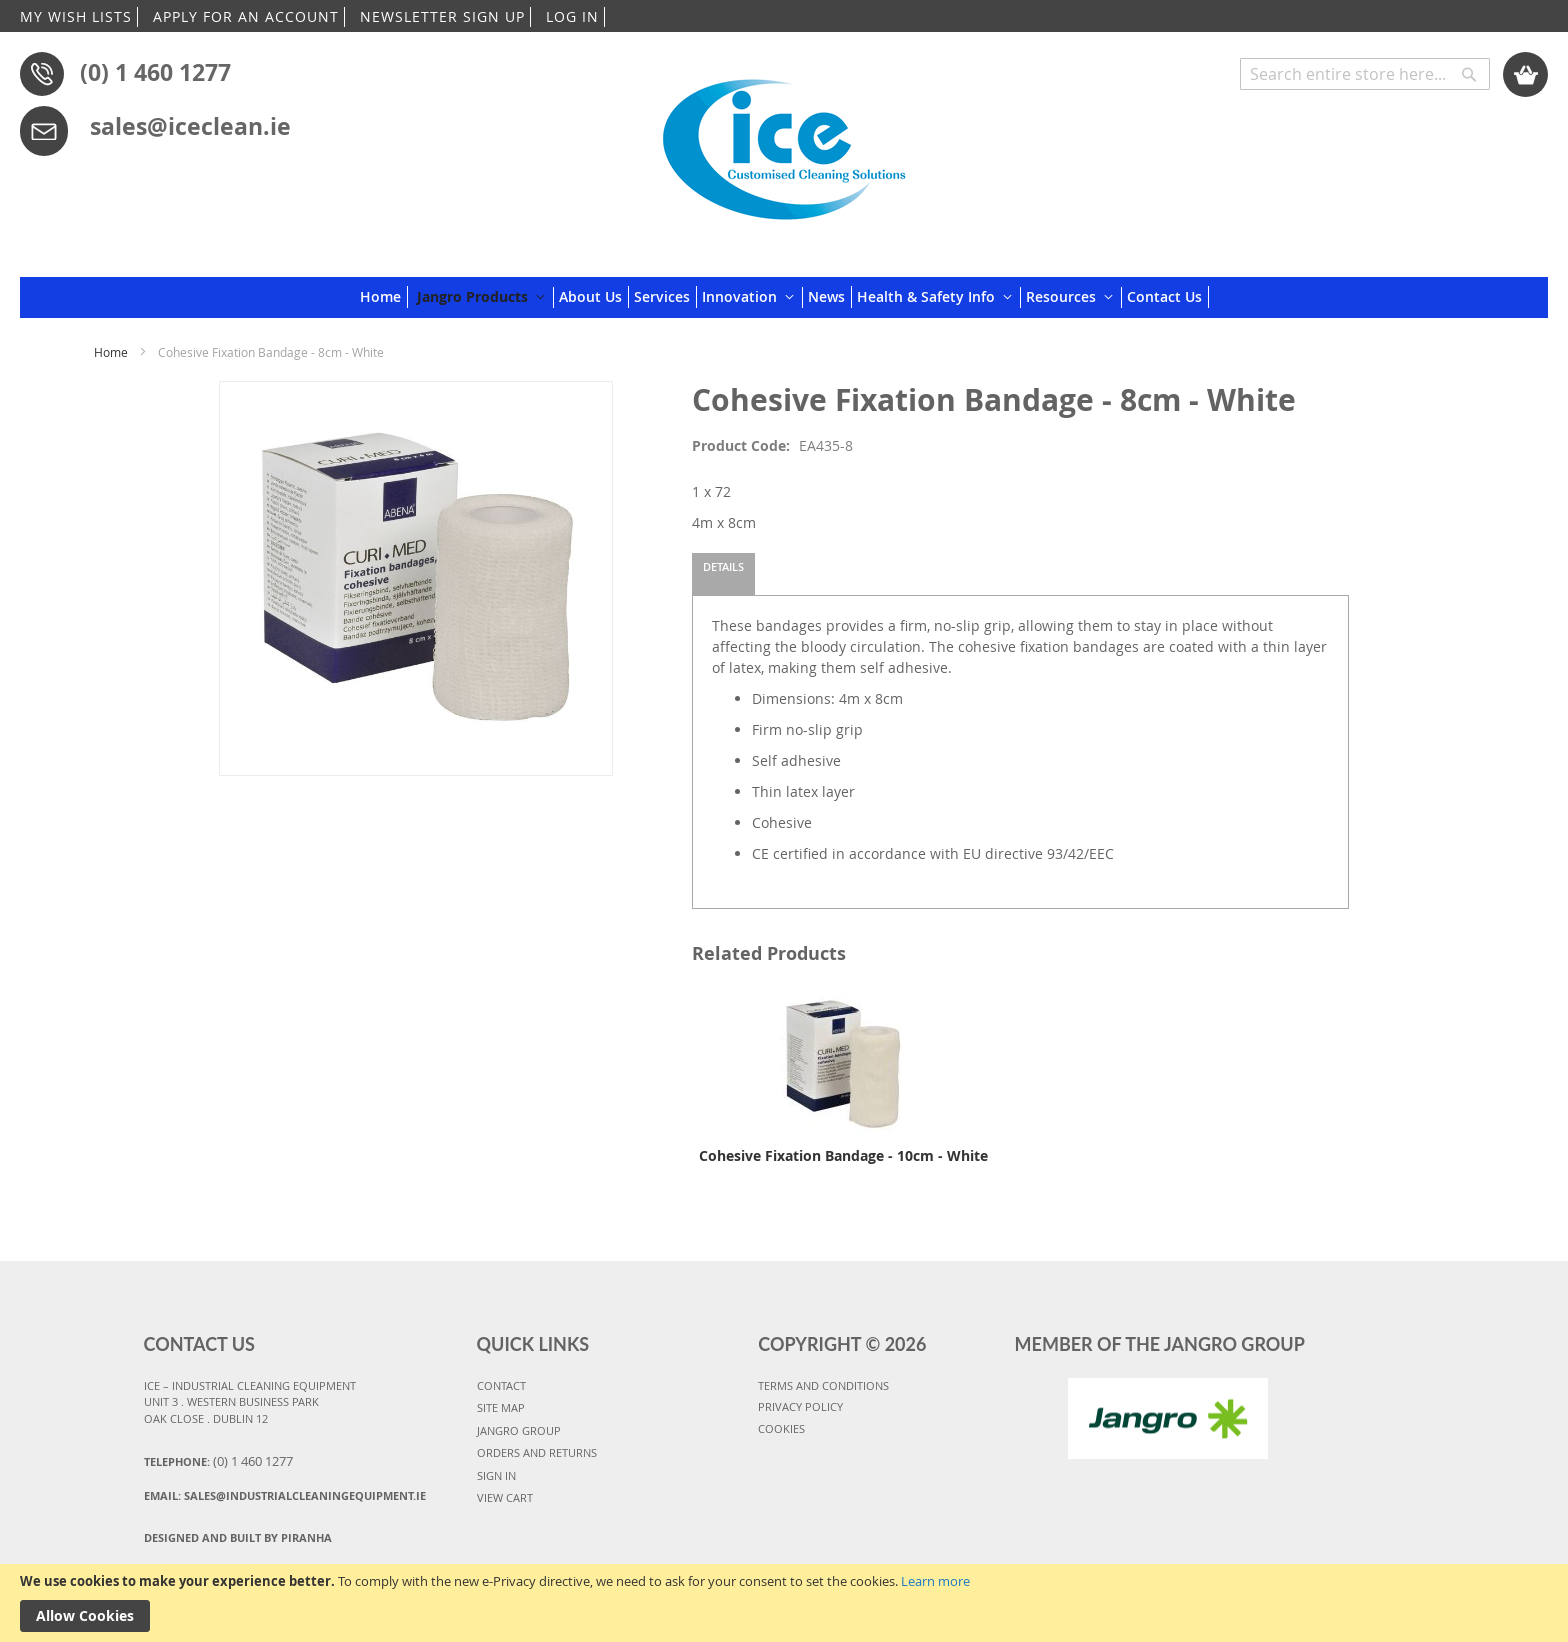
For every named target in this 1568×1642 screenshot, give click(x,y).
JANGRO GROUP (519, 1430)
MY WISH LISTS (76, 16)
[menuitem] (384, 297)
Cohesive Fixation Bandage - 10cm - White (843, 1155)
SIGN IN (496, 1475)
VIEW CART (505, 1497)
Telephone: (218, 1461)
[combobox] (1365, 74)
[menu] (784, 297)
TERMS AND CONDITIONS (823, 1385)
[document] (784, 1603)
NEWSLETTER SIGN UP (442, 16)
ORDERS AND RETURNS (537, 1452)
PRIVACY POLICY (800, 1406)
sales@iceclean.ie (190, 126)
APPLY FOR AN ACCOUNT (246, 16)
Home (111, 352)
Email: (285, 1495)
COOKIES (781, 1428)
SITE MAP (501, 1407)
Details (723, 566)
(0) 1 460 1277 (155, 72)
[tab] (723, 574)
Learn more (935, 1581)
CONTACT (501, 1385)
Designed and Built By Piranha (238, 1537)
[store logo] (783, 142)
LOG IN (572, 16)
